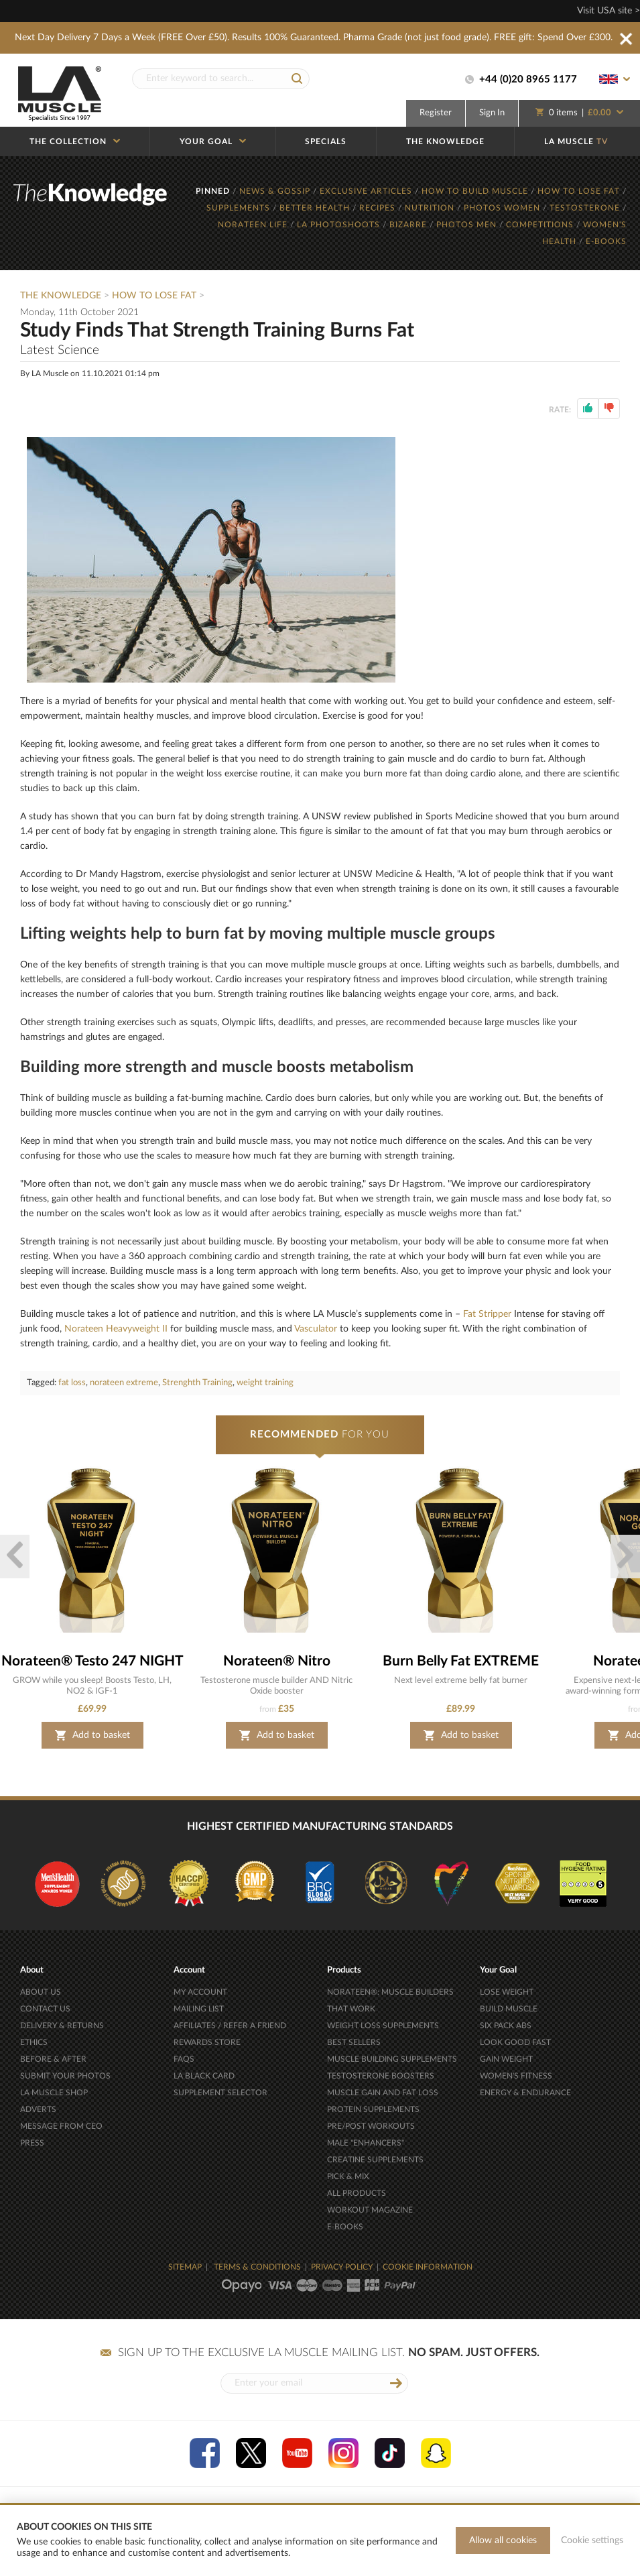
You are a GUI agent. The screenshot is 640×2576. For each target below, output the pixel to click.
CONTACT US (45, 2009)
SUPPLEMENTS (239, 208)
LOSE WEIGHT (506, 1992)
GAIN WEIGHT (506, 2059)
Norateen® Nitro (276, 1661)
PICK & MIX (348, 2176)
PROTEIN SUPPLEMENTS (373, 2109)
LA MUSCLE (576, 141)
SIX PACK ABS (505, 2026)
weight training (265, 1383)
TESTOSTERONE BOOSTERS (380, 2076)
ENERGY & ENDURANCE (525, 2093)
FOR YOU (319, 1434)
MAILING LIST (199, 2009)
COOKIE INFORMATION (427, 2267)
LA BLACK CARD (204, 2076)
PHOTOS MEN (467, 225)
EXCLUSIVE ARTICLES (367, 191)
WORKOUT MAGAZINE (370, 2210)
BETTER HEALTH (316, 208)
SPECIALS (325, 141)
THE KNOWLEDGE (445, 141)
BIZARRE (409, 225)
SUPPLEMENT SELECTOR (220, 2093)
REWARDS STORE (207, 2042)
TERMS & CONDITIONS (257, 2267)
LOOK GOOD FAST (515, 2042)
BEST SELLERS (354, 2042)
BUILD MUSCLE (508, 2009)
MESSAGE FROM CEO (61, 2126)
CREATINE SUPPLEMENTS (375, 2160)
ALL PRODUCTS (356, 2193)
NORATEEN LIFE (254, 225)
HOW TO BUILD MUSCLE (476, 191)
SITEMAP (185, 2267)
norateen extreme (124, 1383)
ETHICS (34, 2042)
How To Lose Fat (154, 295)
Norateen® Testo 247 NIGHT (92, 1661)
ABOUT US (40, 1992)
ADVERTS (38, 2109)
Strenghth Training (197, 1383)
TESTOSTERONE (586, 208)
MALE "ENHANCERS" (365, 2143)
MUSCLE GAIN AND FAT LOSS (382, 2093)
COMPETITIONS (541, 225)
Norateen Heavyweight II (116, 1329)
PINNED (214, 191)
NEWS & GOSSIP (276, 191)
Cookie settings (592, 2540)
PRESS (32, 2143)
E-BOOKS (606, 241)
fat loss (72, 1383)
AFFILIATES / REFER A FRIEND (230, 2026)
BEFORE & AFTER (53, 2059)
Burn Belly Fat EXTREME (461, 1661)
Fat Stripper (487, 1314)
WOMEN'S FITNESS (516, 2076)
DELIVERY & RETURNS (62, 2026)
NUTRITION (431, 208)
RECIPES (378, 208)
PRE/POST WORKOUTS (371, 2126)
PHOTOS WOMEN (503, 208)
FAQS (184, 2059)
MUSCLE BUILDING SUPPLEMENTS (392, 2059)
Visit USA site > (608, 10)
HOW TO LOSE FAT (580, 191)
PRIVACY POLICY (342, 2267)
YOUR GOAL (213, 141)
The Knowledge (60, 295)
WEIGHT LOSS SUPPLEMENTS (383, 2026)
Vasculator (315, 1329)
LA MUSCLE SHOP (54, 2093)
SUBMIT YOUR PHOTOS (65, 2076)
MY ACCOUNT (200, 1992)
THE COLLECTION (74, 141)
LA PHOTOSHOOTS (340, 225)
